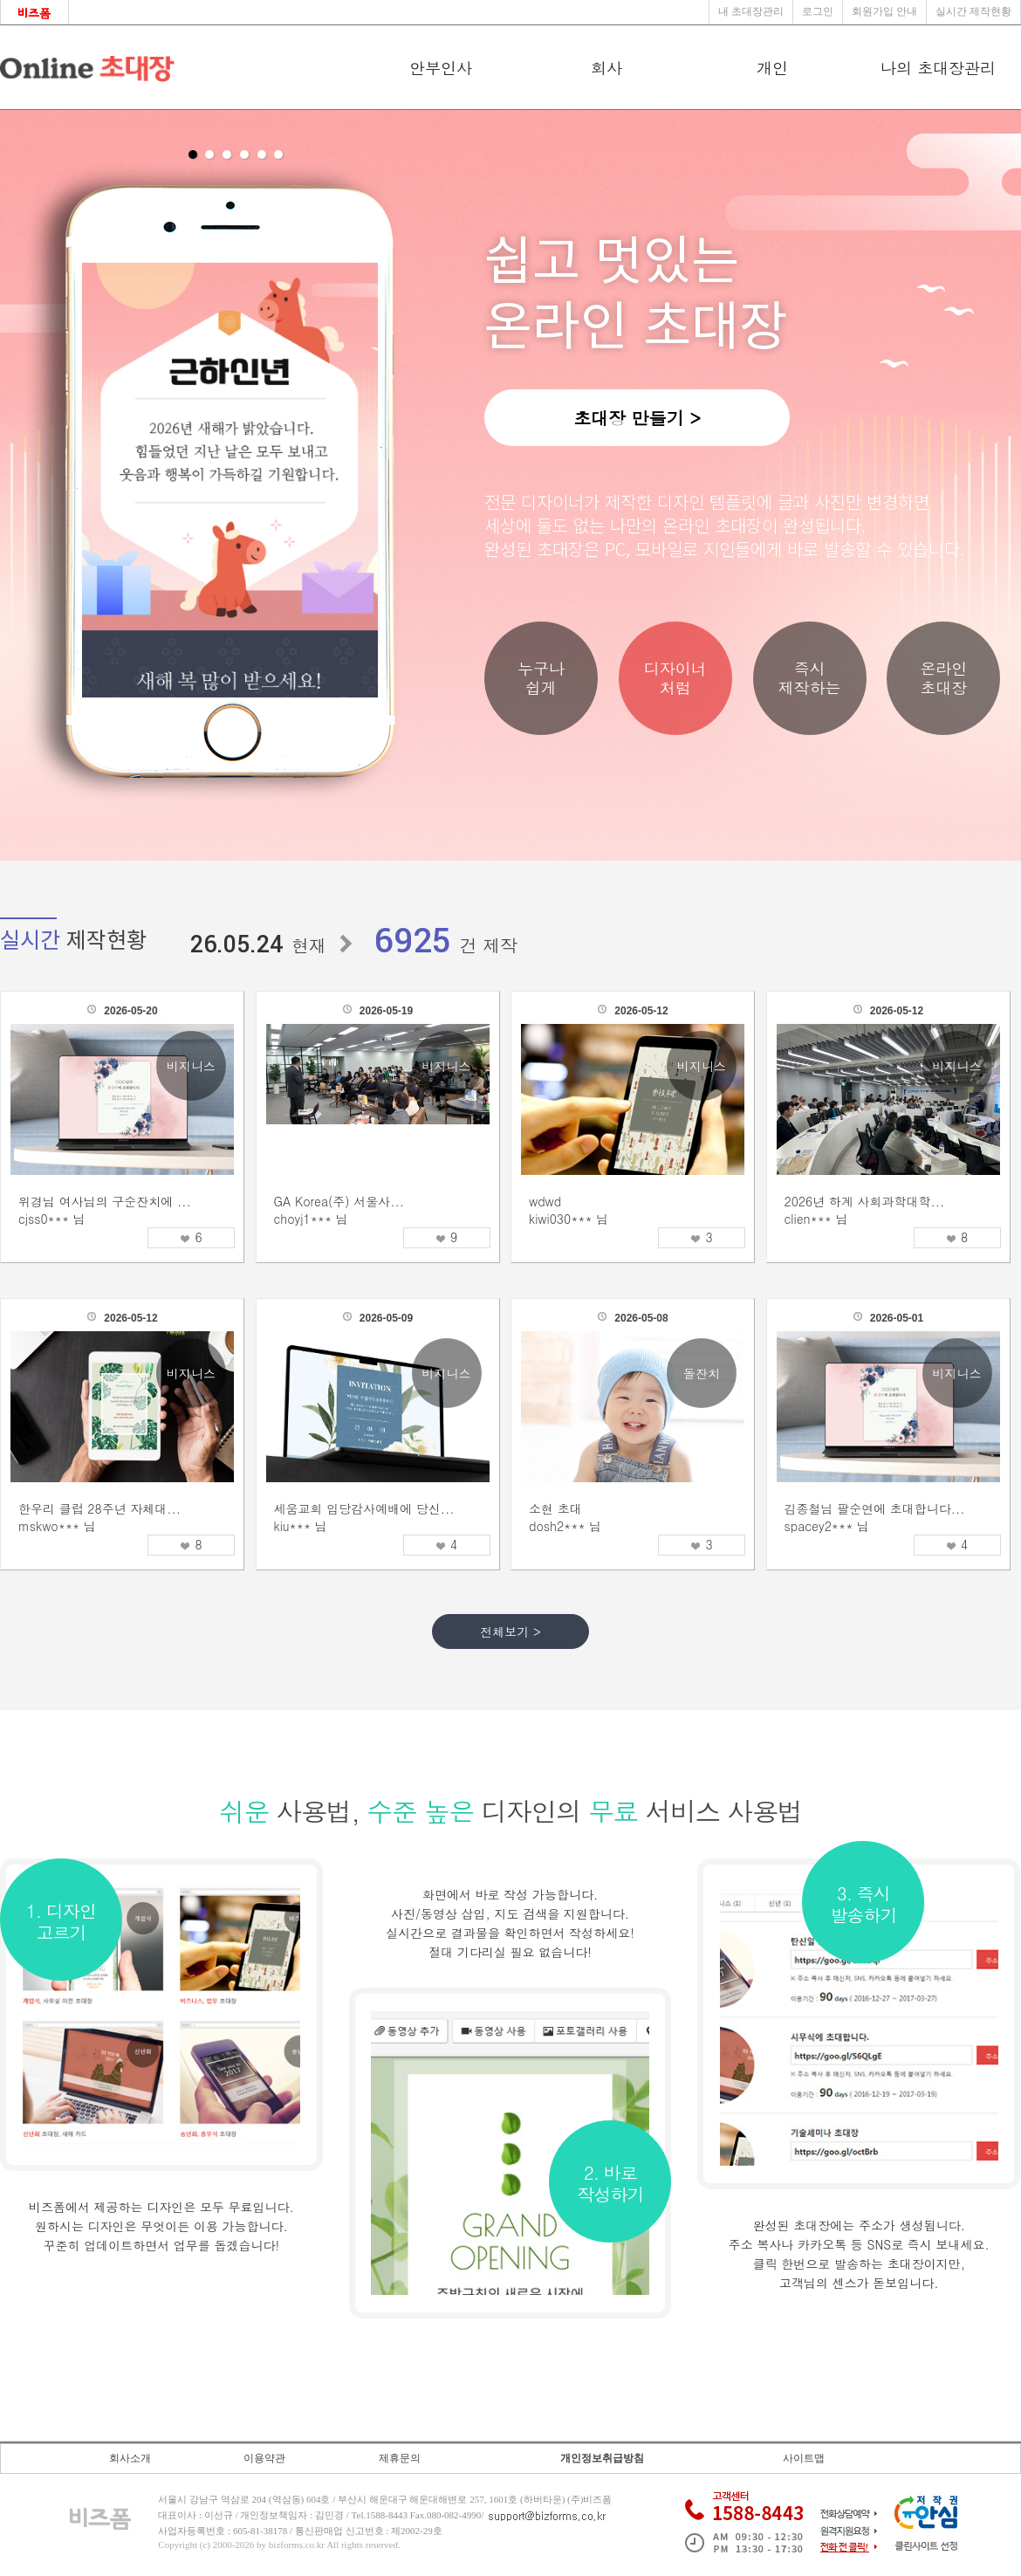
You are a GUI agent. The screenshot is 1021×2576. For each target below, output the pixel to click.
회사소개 (130, 2458)
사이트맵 (804, 2458)
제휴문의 (400, 2458)
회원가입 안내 (884, 11)
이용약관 (264, 2458)
